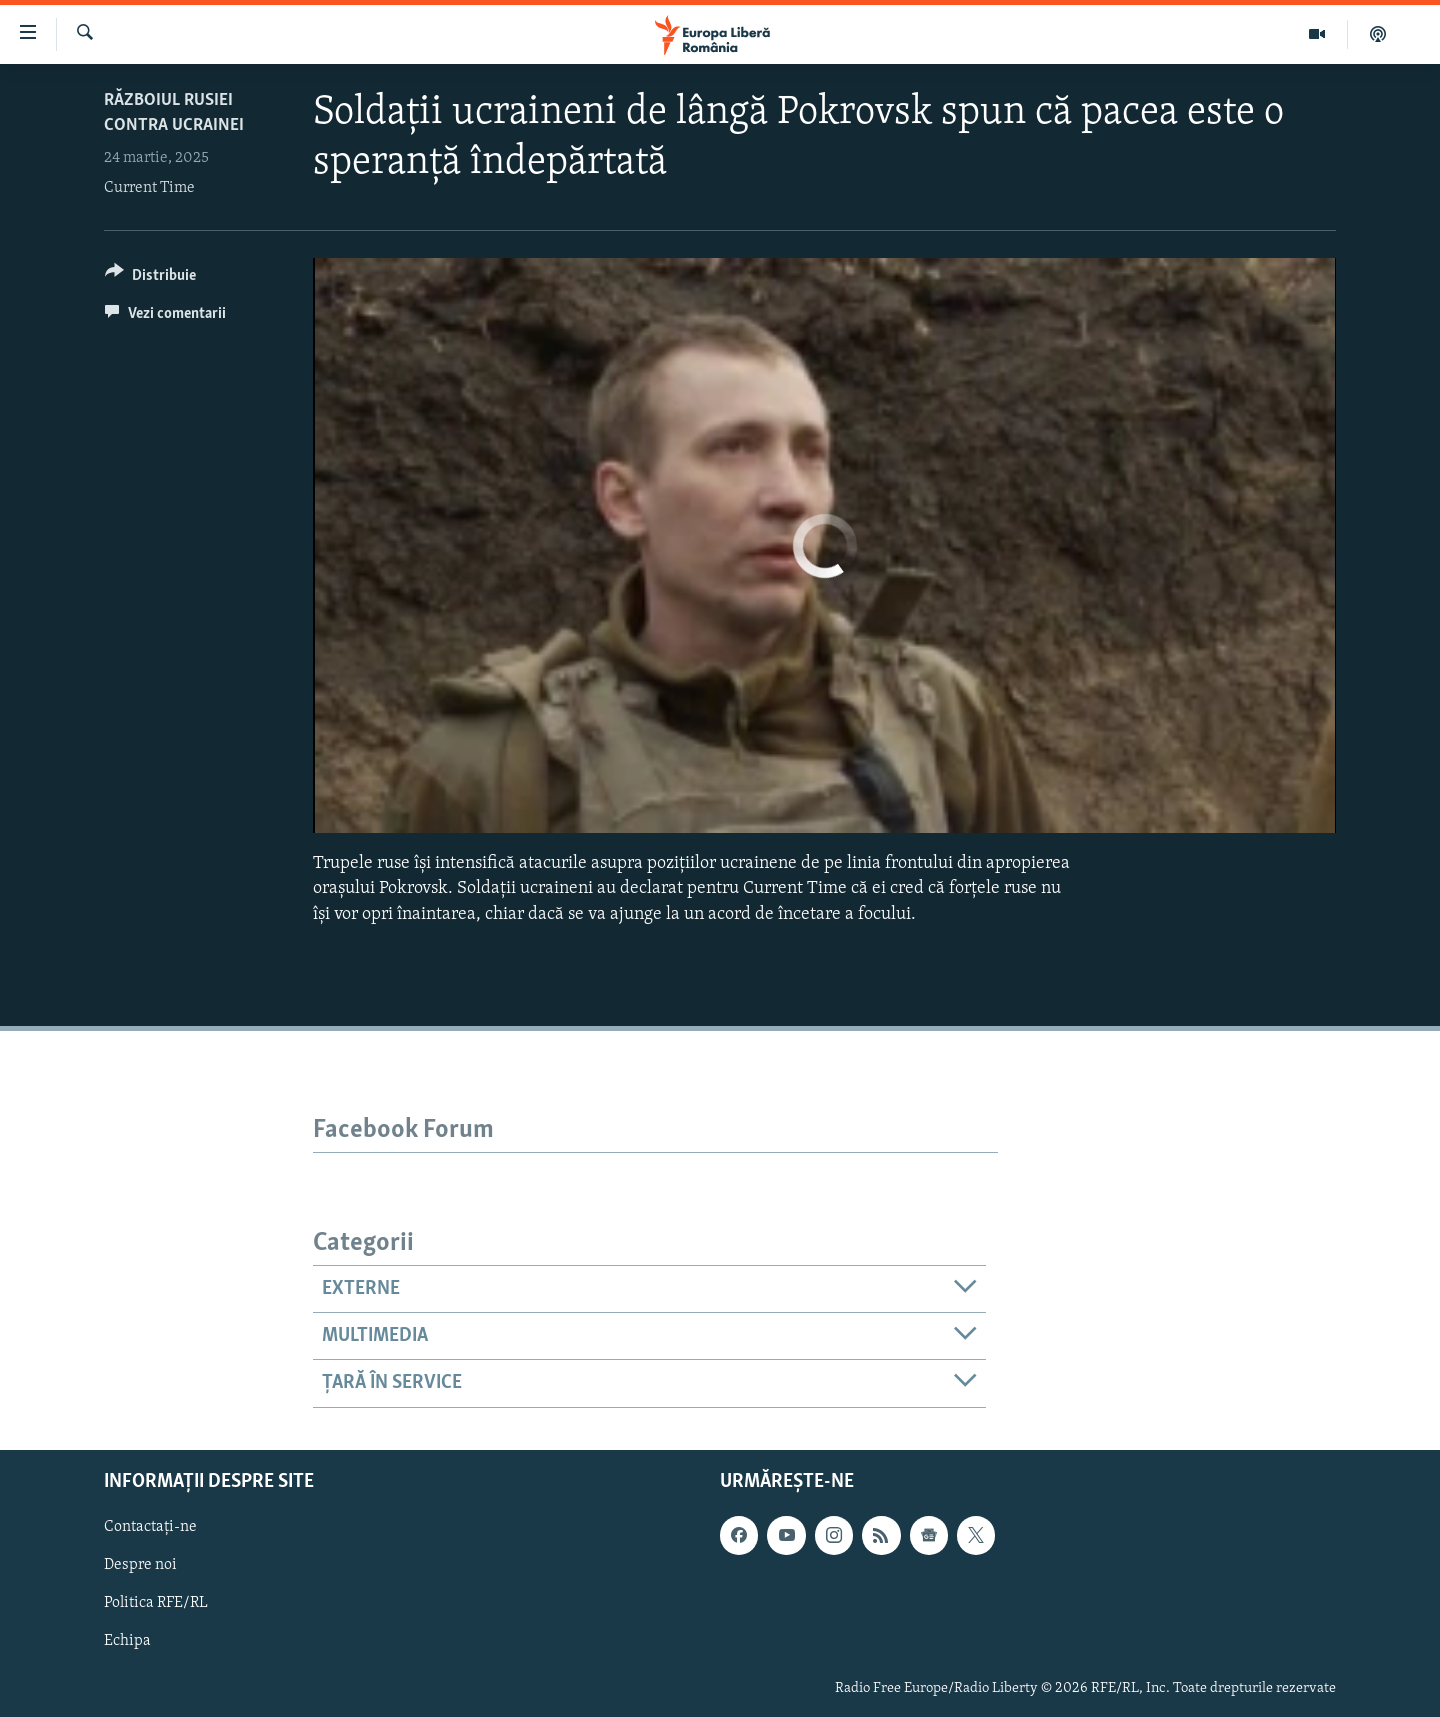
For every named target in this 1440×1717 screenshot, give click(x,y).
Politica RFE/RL (156, 1603)
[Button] (150, 278)
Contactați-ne (150, 1527)
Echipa (127, 1641)
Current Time (149, 188)
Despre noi (140, 1565)
